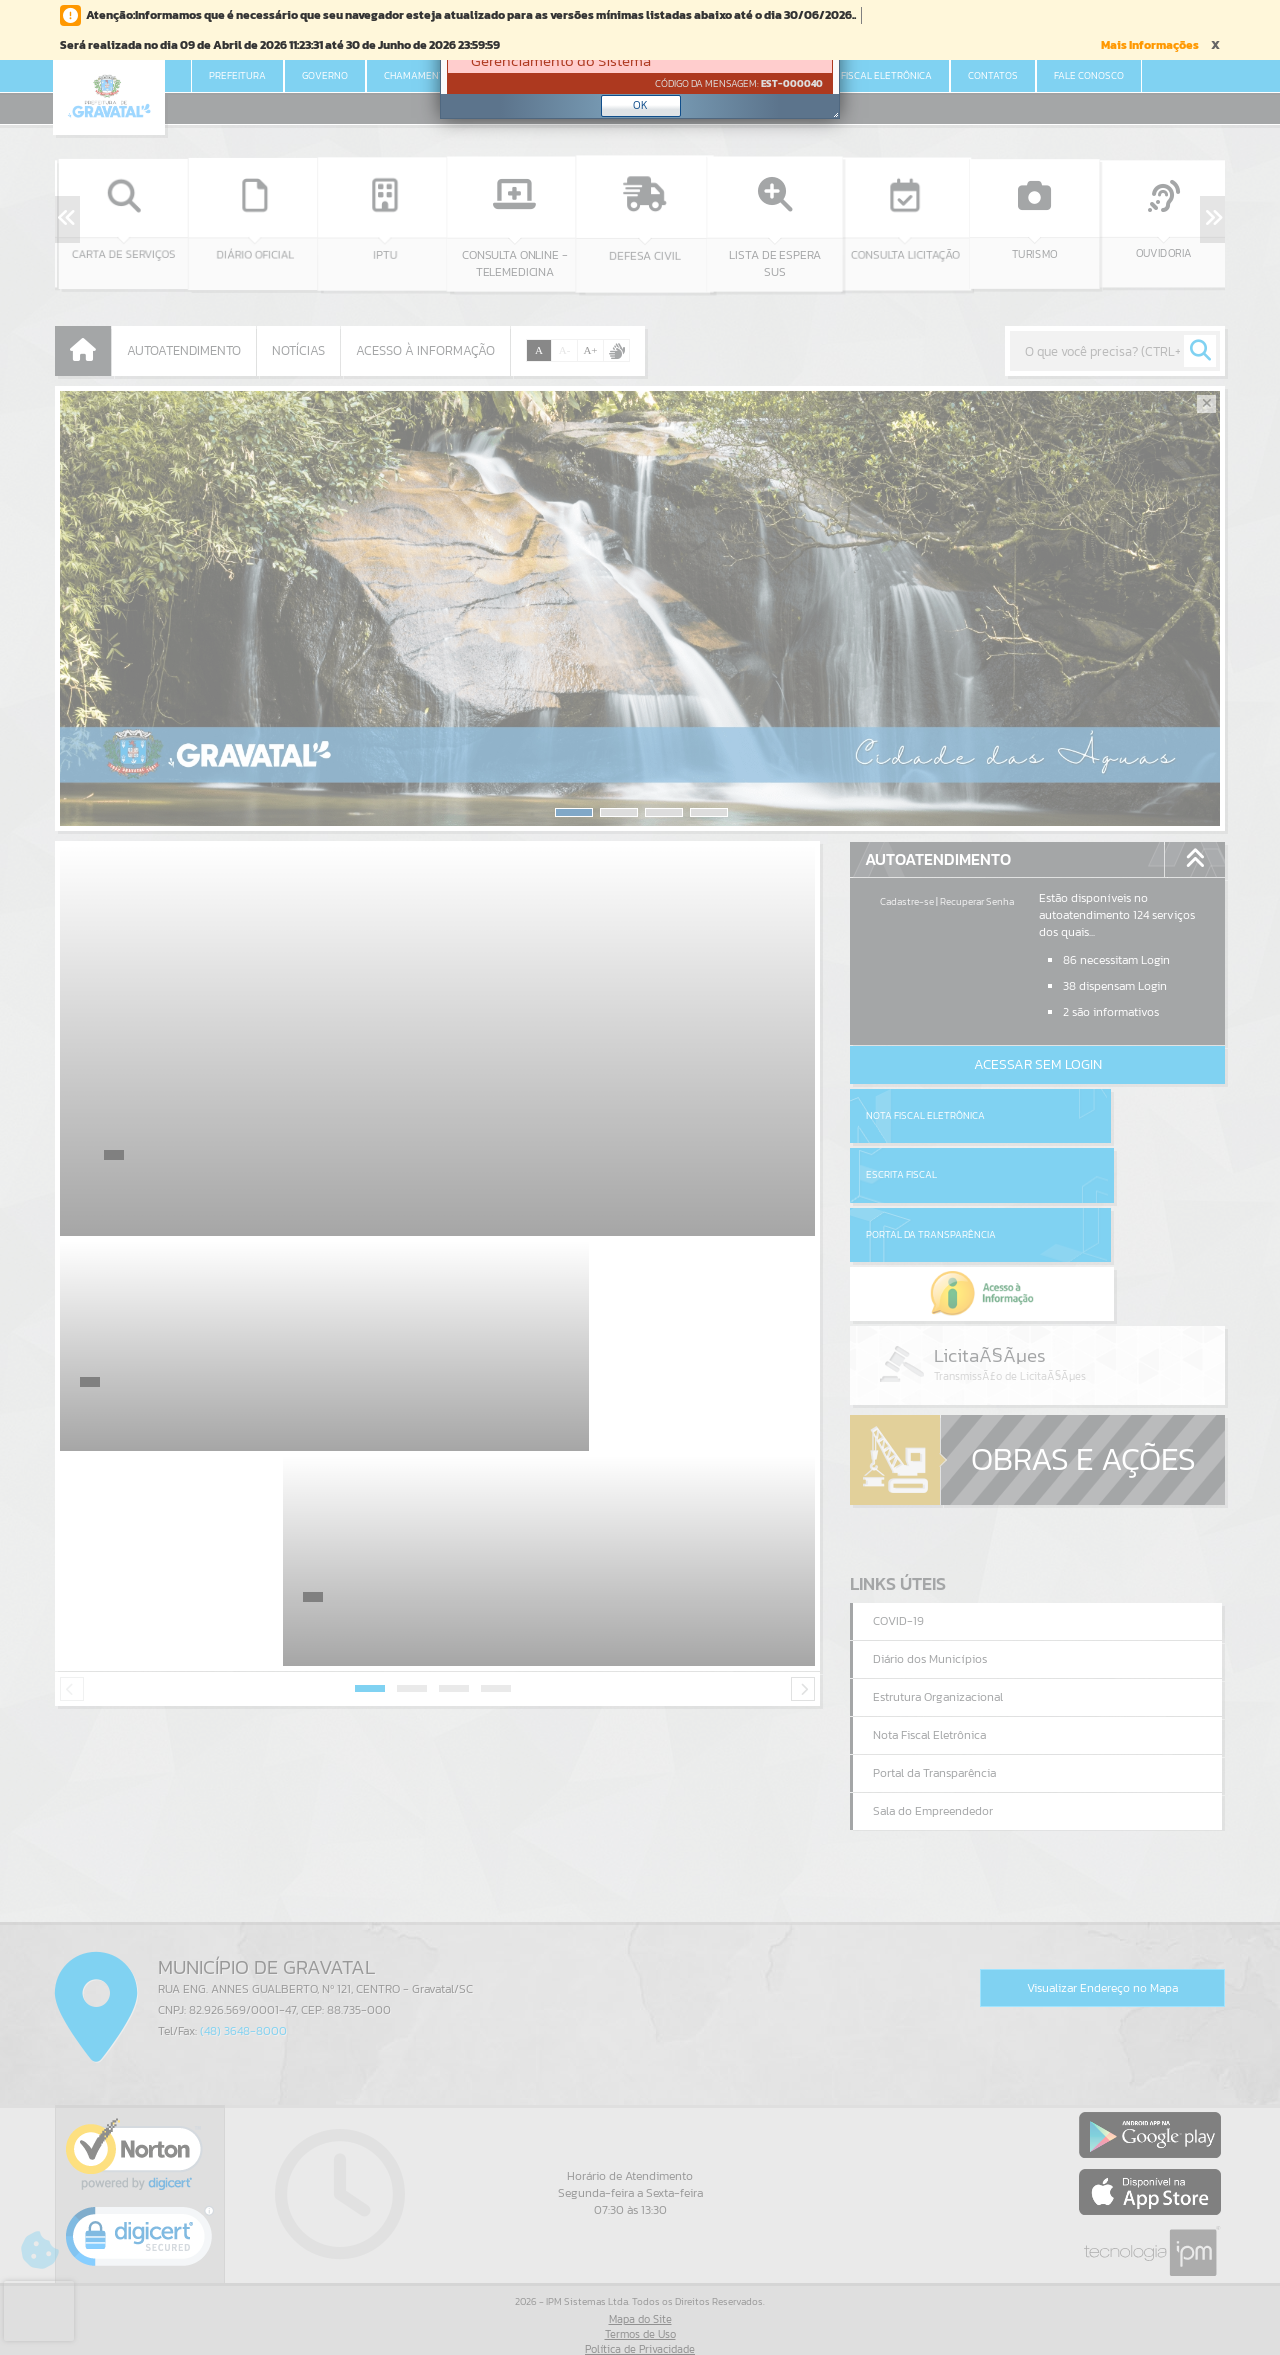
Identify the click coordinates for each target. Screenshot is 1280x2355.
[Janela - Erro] (640, 62)
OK (640, 105)
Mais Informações (1150, 45)
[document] (640, 63)
